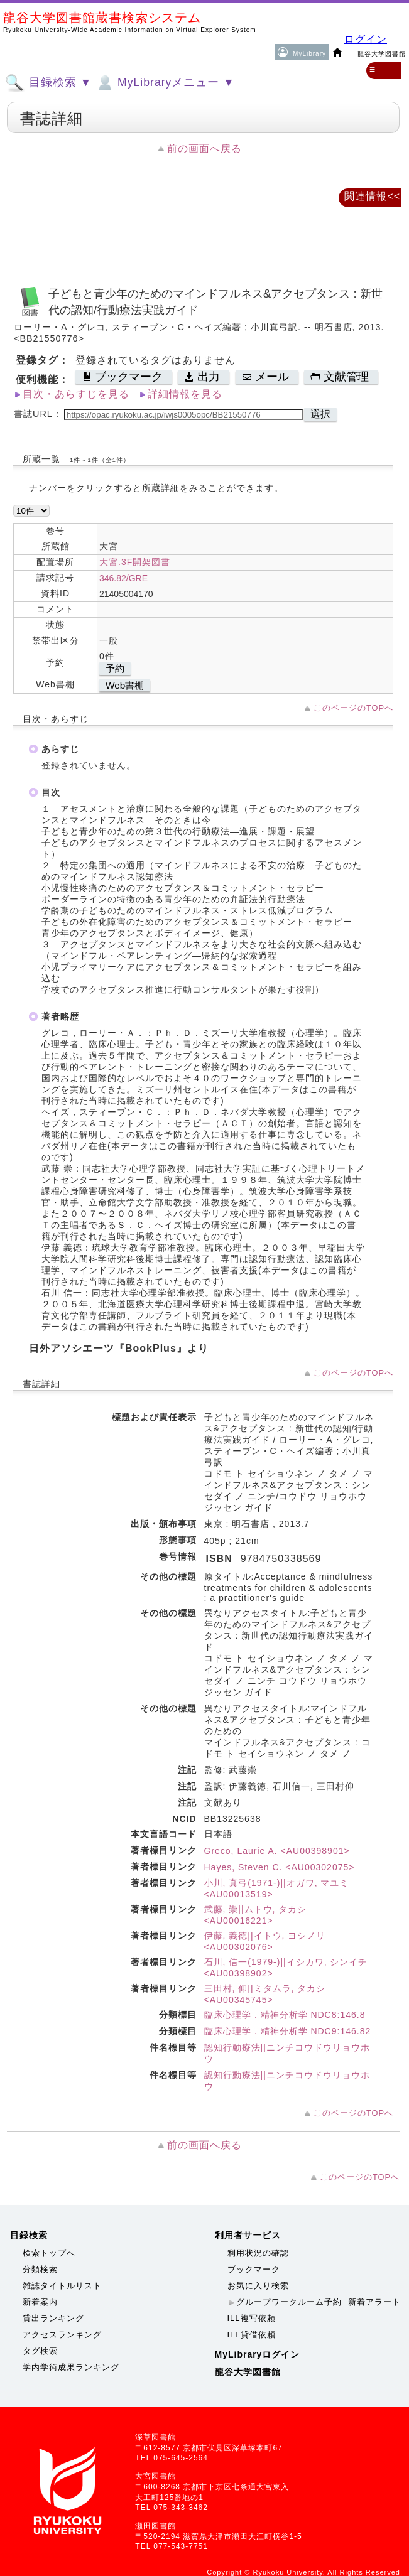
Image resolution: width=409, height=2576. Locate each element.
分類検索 (40, 2269)
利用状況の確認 (258, 2253)
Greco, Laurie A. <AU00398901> (277, 1851)
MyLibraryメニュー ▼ (164, 82)
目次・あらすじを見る (76, 394)
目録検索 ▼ (48, 82)
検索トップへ (49, 2253)
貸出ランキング (53, 2318)
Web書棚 (125, 685)
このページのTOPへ (353, 708)
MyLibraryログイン (257, 2354)
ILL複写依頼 (251, 2318)
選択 (320, 414)
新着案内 (40, 2302)
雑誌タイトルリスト (62, 2285)
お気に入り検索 (258, 2285)
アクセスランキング (62, 2334)
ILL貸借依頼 (251, 2334)
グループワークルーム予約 (289, 2302)
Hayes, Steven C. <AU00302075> (279, 1867)
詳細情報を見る (185, 394)
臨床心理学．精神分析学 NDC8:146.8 (285, 2015)
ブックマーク (253, 2269)
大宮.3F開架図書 (134, 562)
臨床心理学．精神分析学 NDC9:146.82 (287, 2031)
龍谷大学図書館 (248, 2372)
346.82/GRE (123, 578)
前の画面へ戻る (204, 148)
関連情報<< (372, 196)
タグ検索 (40, 2351)
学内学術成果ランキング (71, 2367)
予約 (115, 668)
